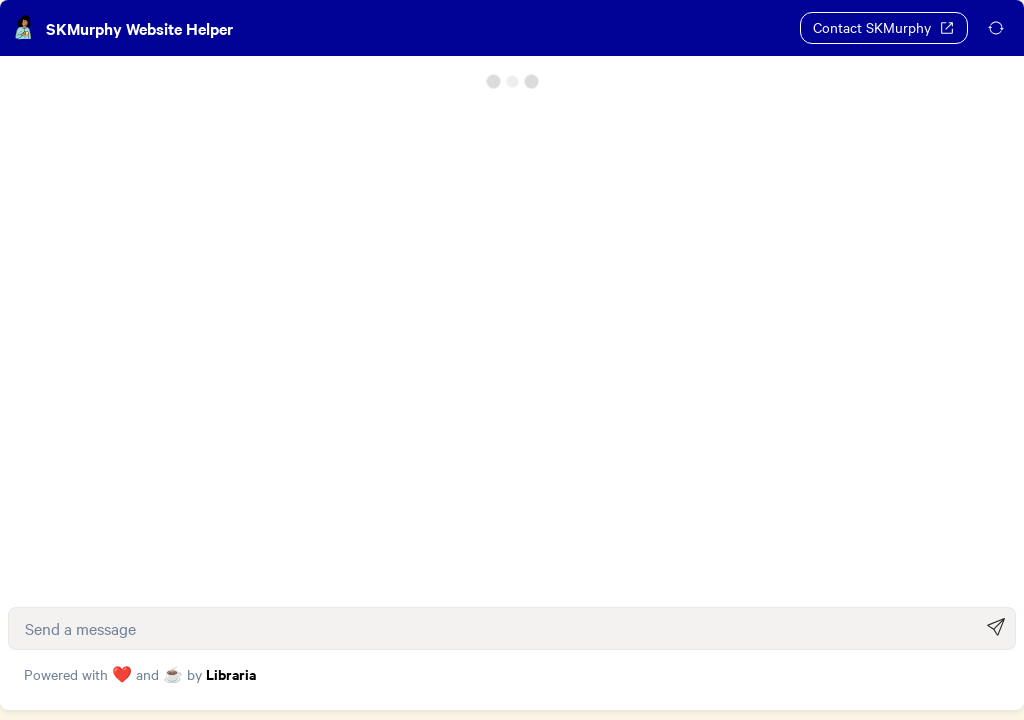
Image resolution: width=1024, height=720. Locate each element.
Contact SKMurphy (884, 27)
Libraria (231, 683)
